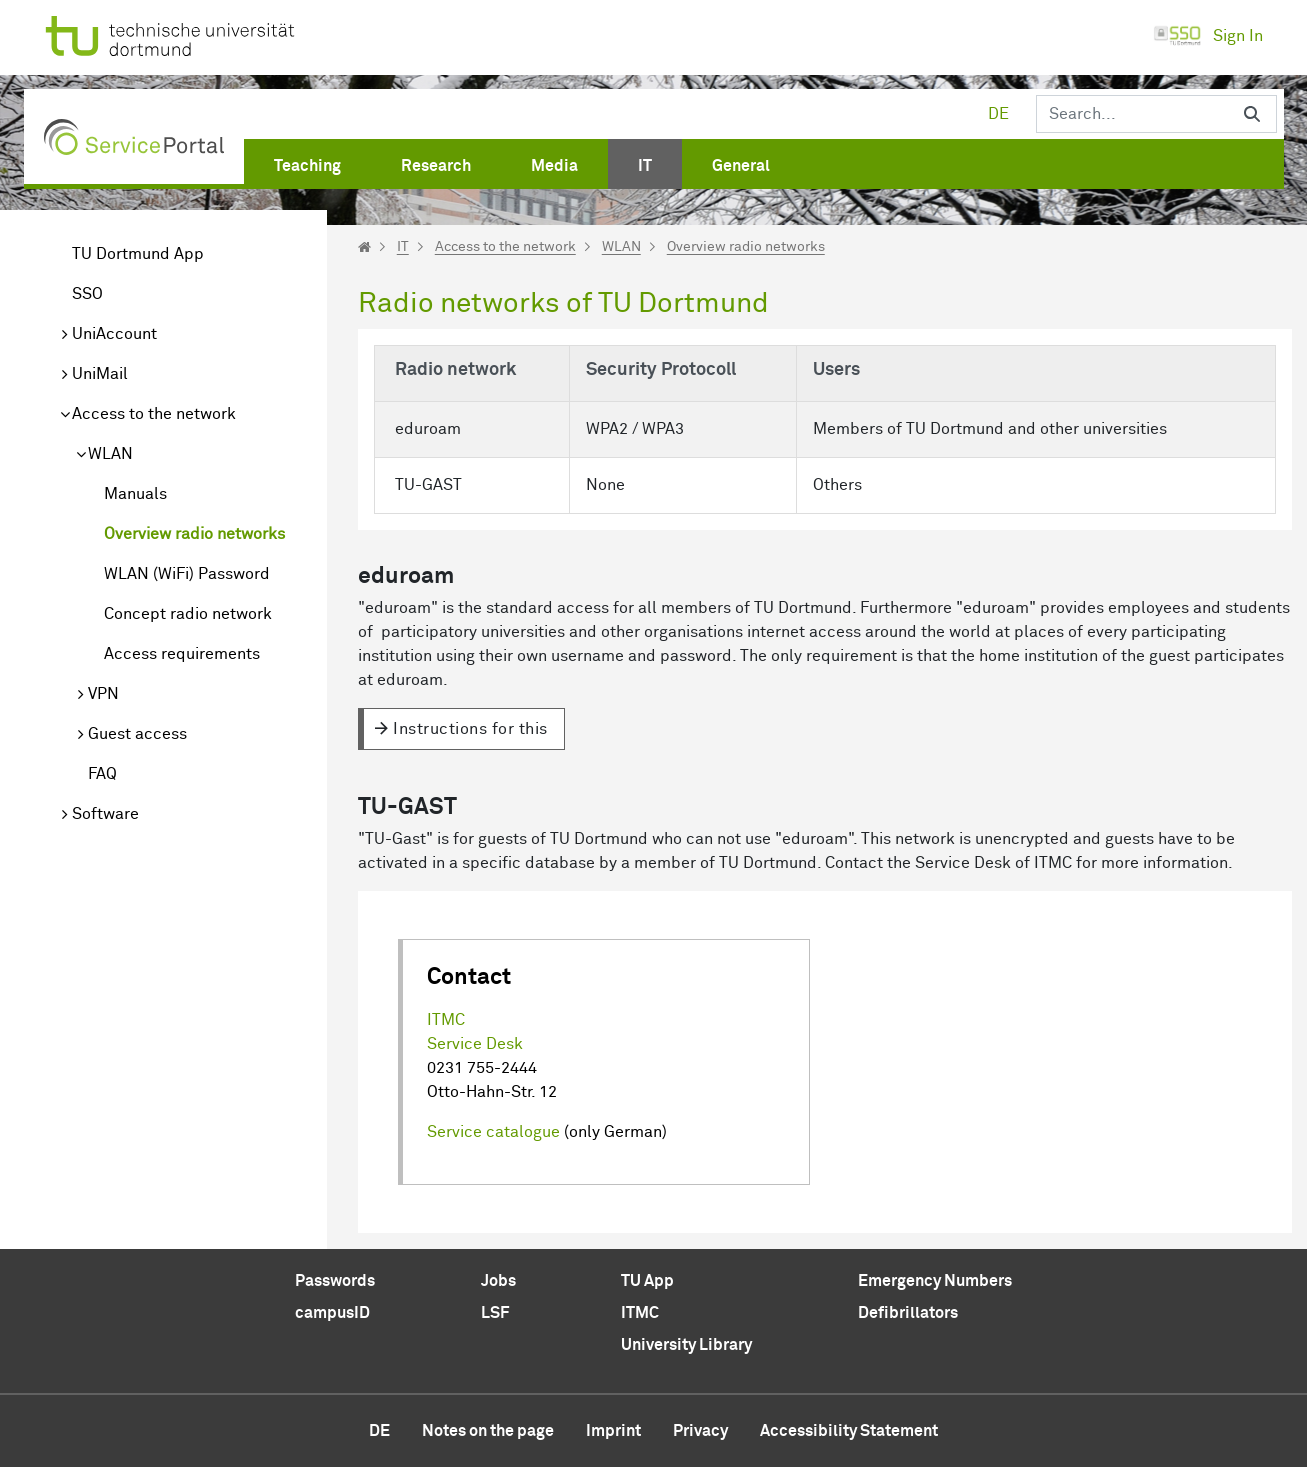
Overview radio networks (194, 534)
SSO (87, 294)
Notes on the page (488, 1431)
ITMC (446, 1020)
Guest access (137, 734)
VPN (103, 694)
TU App (647, 1281)
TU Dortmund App (138, 254)
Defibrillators (908, 1313)
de (998, 114)
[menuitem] (307, 162)
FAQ (102, 774)
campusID (332, 1313)
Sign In (1208, 36)
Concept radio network (188, 614)
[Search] (1132, 114)
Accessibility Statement (849, 1431)
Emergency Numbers (935, 1281)
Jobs (498, 1281)
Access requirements (182, 654)
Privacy (700, 1431)
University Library (686, 1345)
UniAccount (114, 334)
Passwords (335, 1281)
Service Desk (475, 1044)
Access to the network (154, 414)
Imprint (613, 1431)
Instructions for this (470, 729)
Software (105, 814)
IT (403, 247)
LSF (495, 1313)
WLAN (110, 454)
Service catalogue (493, 1132)
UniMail (100, 374)
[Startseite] (364, 247)
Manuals (135, 494)
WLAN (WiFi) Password (187, 574)
